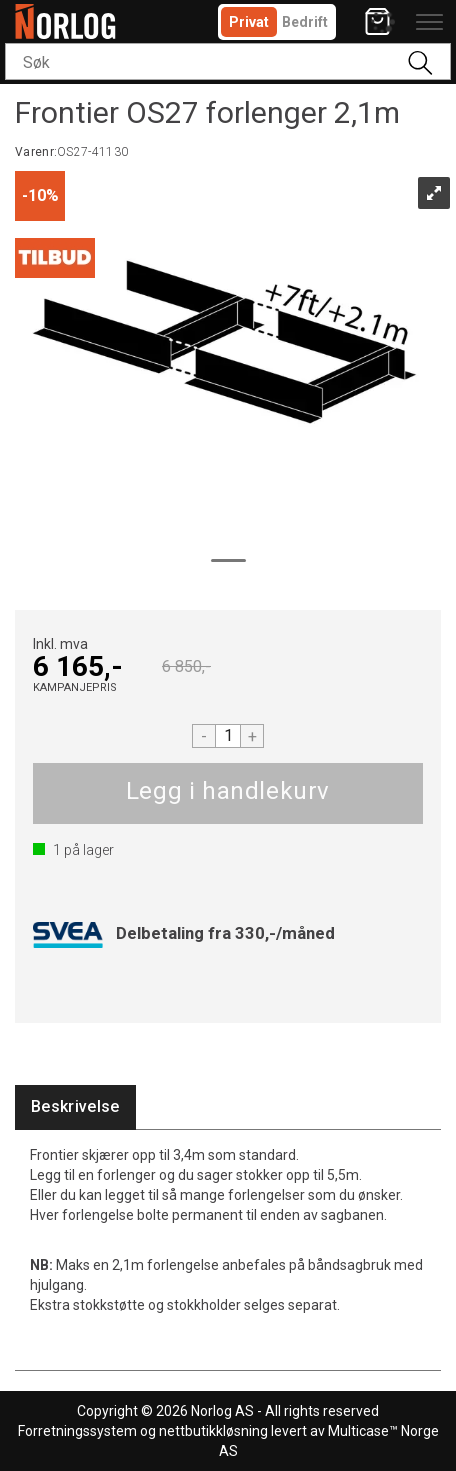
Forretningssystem (77, 1431)
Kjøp (228, 793)
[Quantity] (228, 736)
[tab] (75, 1107)
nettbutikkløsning (213, 1431)
